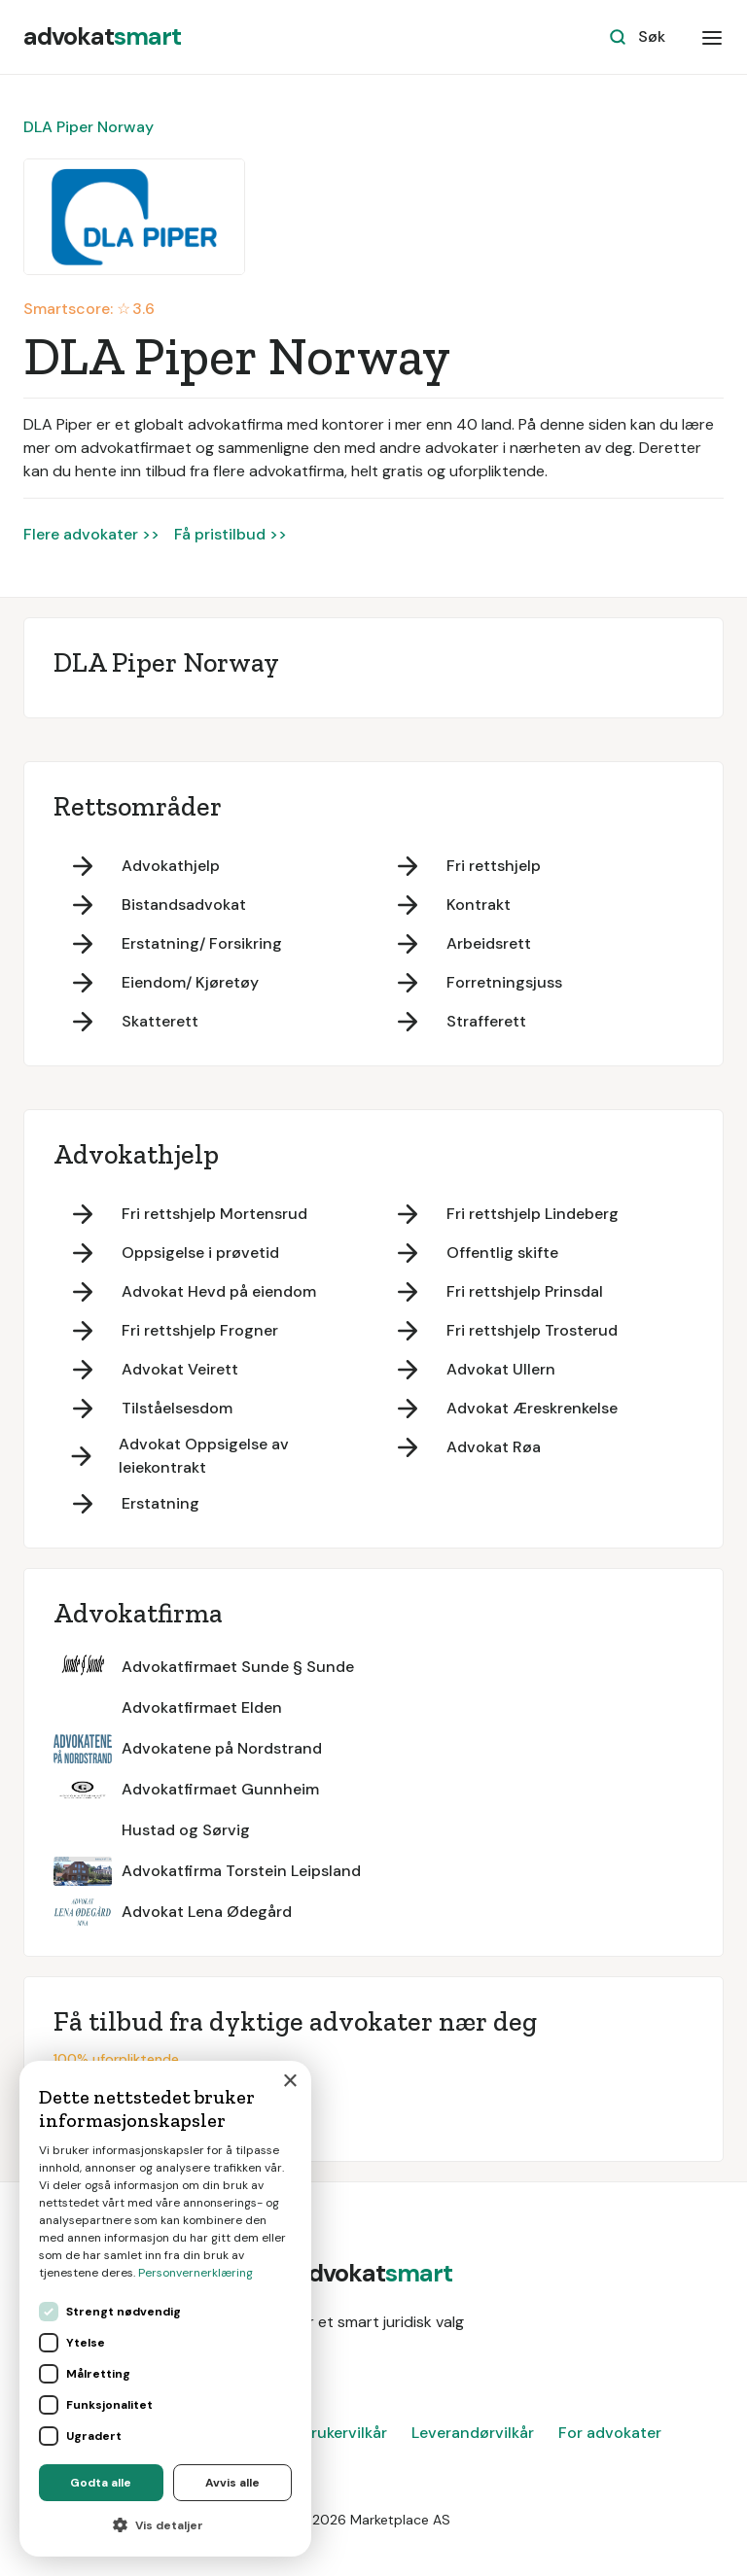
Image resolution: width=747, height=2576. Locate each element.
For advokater (609, 2432)
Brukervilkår (344, 2432)
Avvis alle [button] (232, 2482)
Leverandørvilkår (472, 2432)
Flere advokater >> (91, 534)
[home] (102, 37)
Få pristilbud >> (230, 534)
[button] (712, 37)
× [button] (289, 2081)
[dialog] (165, 2309)
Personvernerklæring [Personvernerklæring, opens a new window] (195, 2272)
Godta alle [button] (100, 2482)
